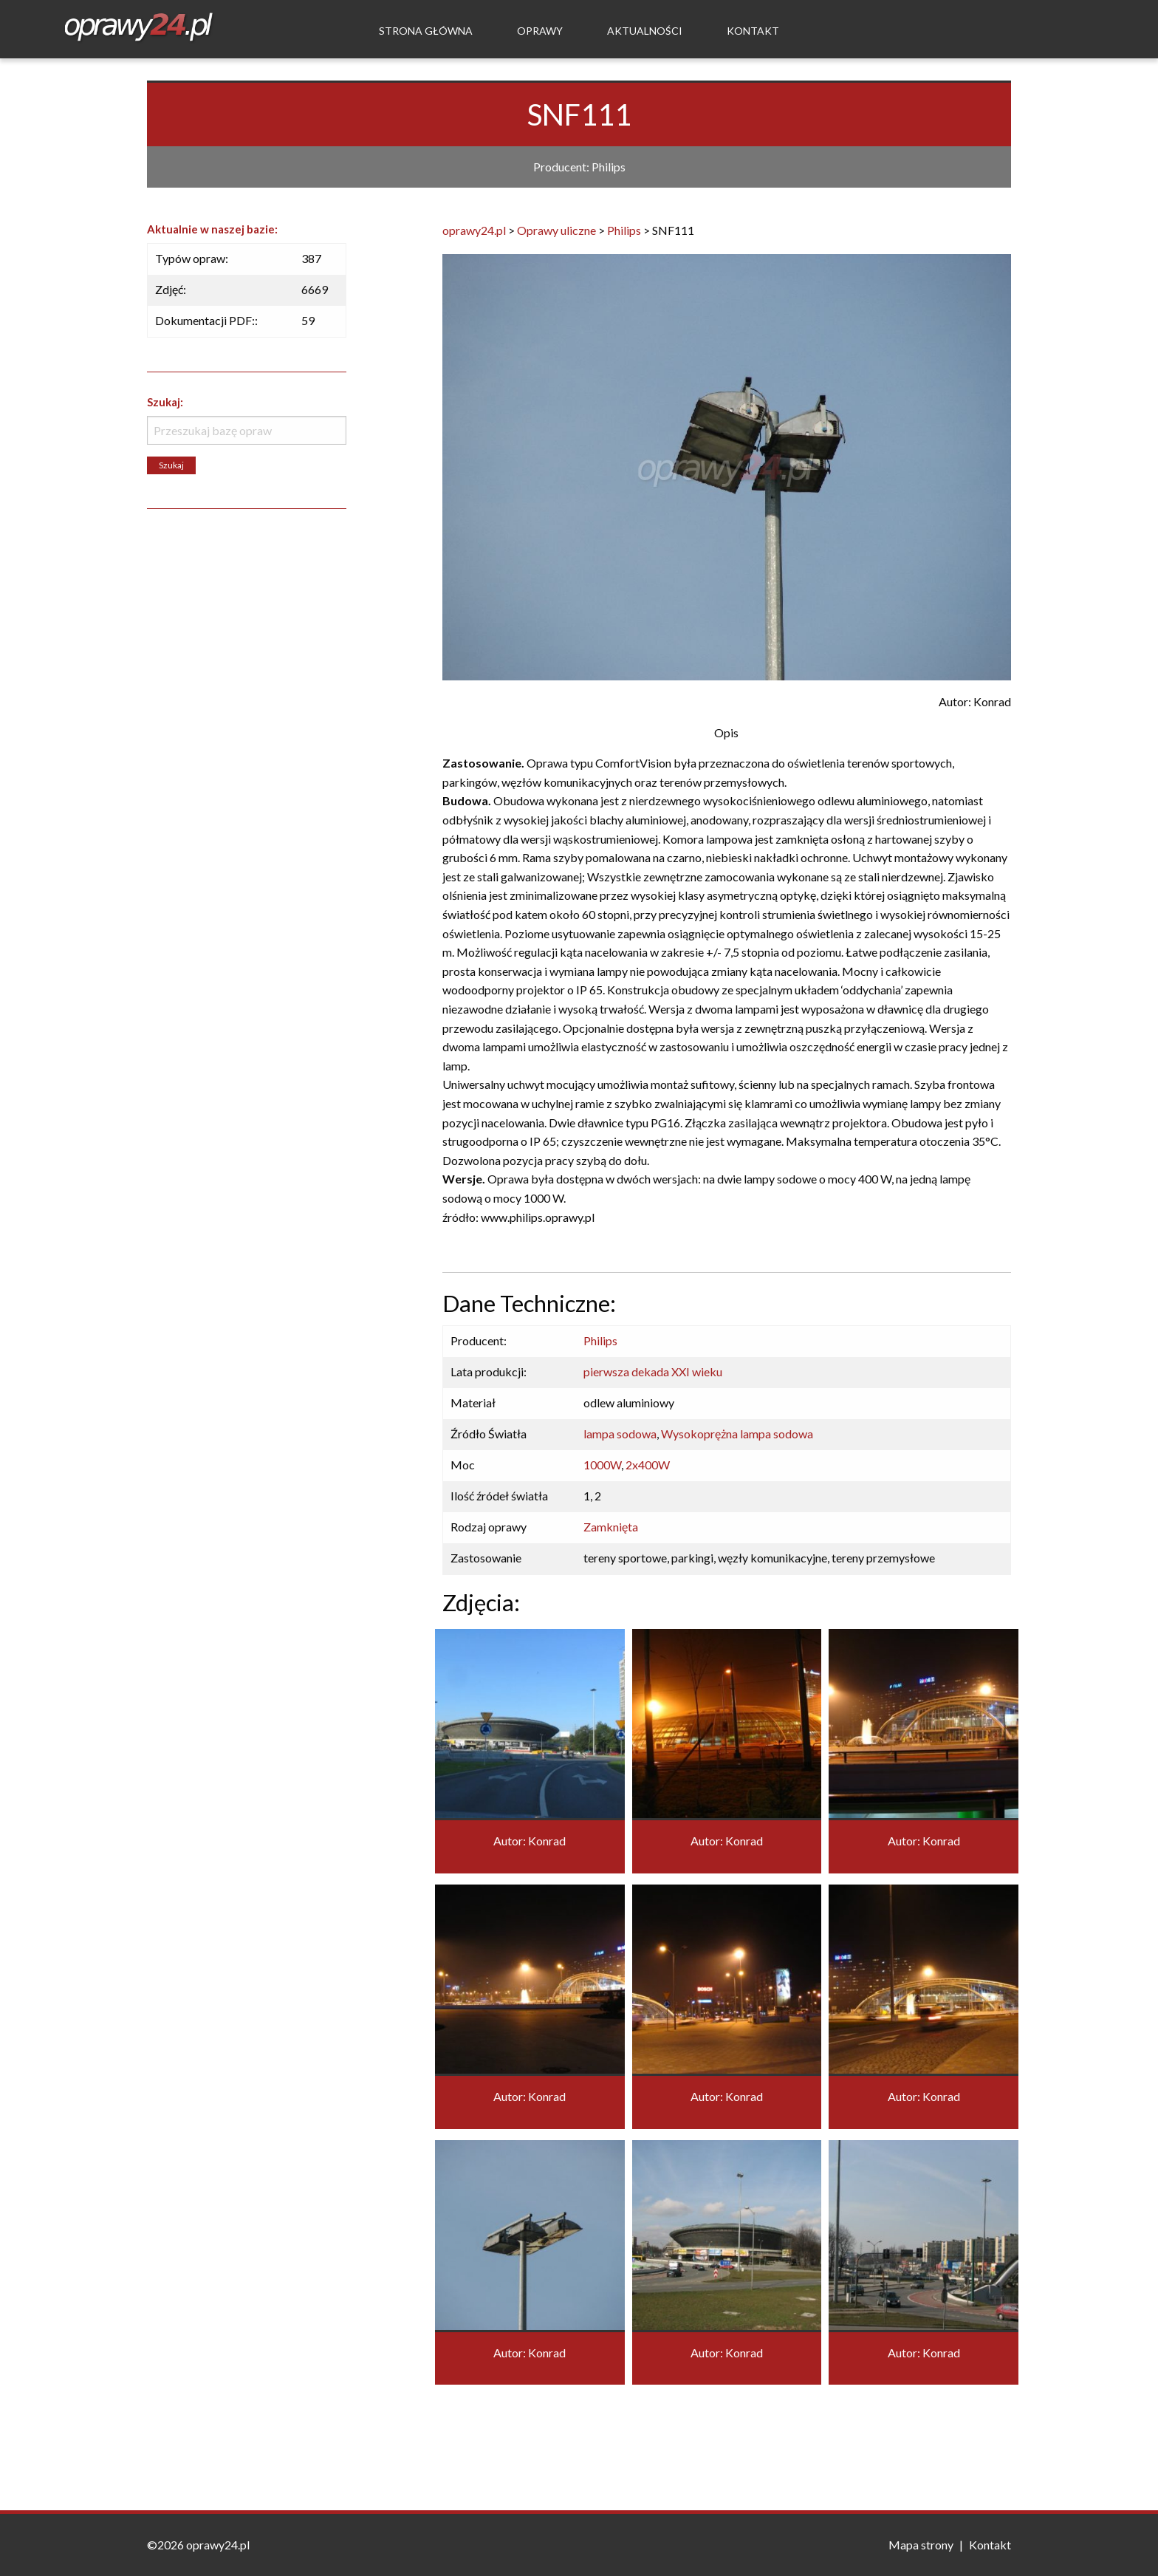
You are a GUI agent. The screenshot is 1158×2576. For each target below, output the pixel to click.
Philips (600, 1340)
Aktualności (644, 30)
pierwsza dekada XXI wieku (652, 1371)
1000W (602, 1465)
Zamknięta (610, 1527)
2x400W (648, 1465)
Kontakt (753, 30)
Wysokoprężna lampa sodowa (737, 1434)
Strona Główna (426, 30)
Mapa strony (920, 2545)
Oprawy (540, 30)
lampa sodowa (620, 1434)
